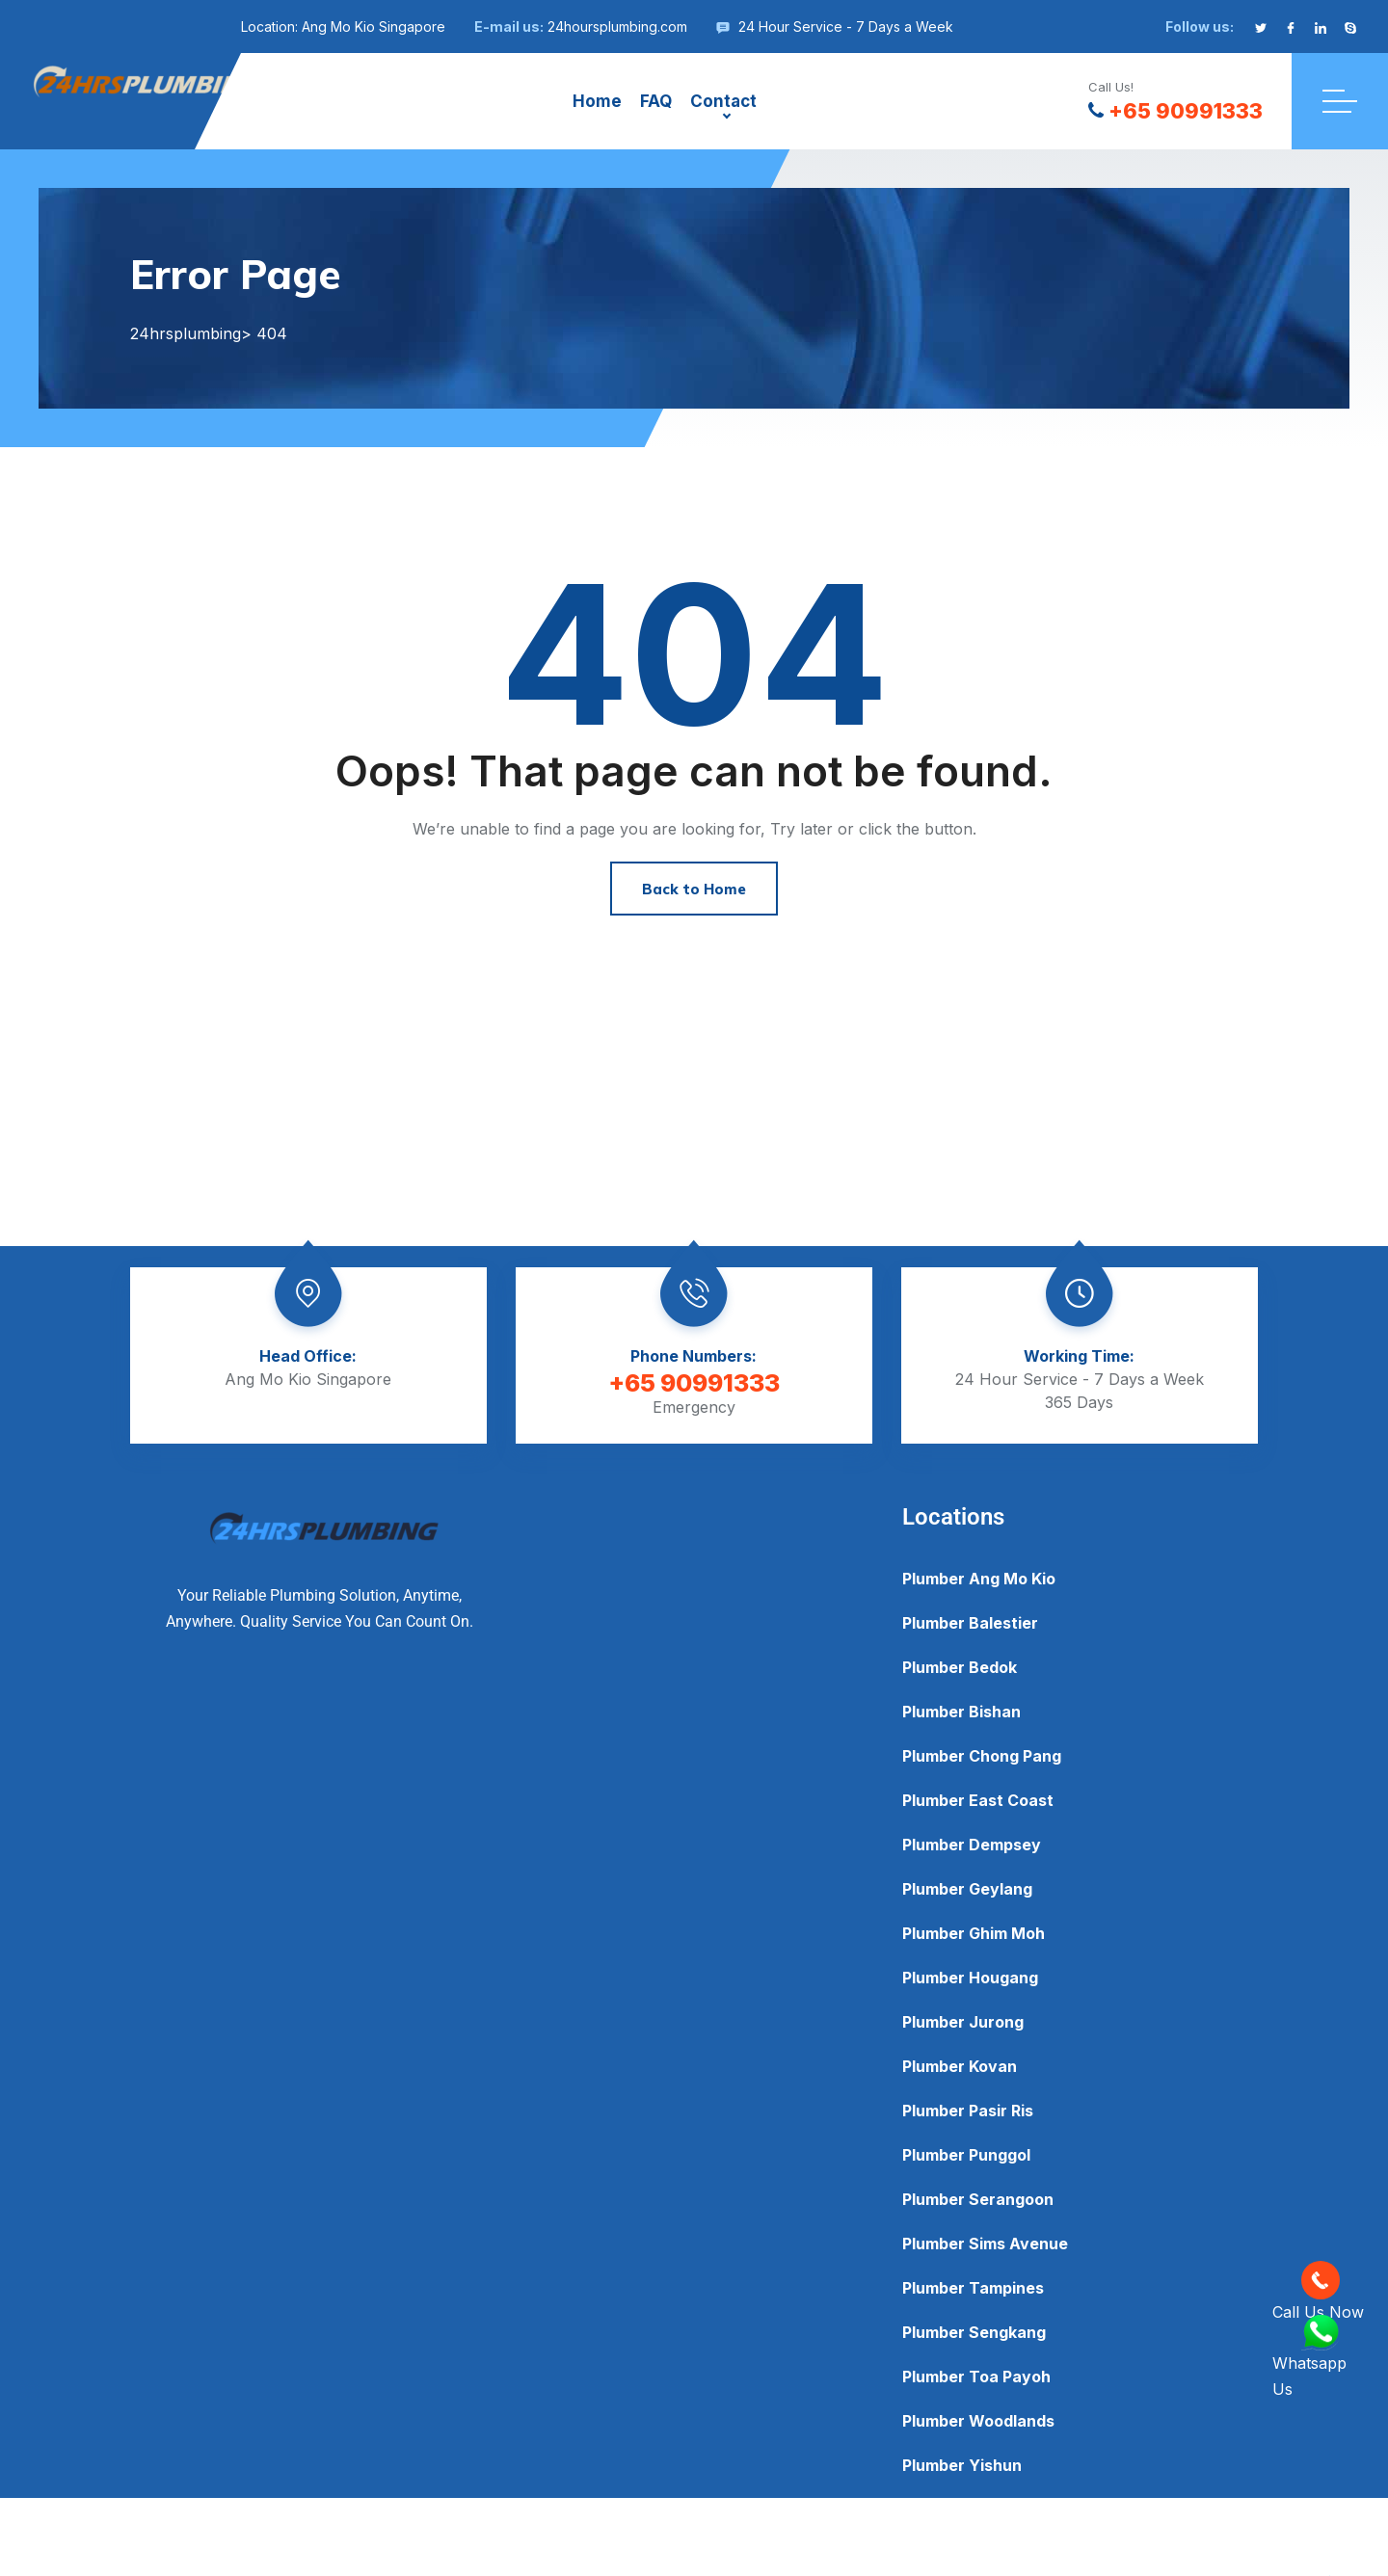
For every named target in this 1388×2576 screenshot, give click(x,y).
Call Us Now (1318, 2291)
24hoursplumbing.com (617, 26)
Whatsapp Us (1309, 2357)
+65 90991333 (1175, 110)
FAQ (656, 101)
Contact (723, 101)
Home (597, 101)
